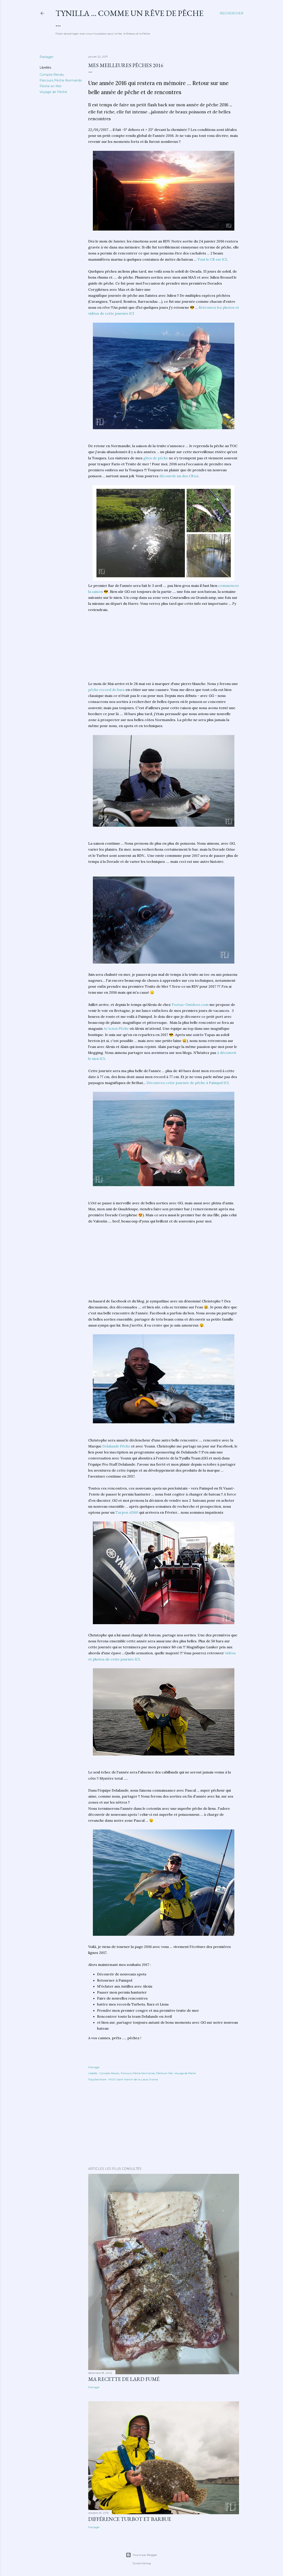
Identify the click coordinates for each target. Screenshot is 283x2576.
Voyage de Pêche (53, 92)
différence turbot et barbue (129, 2519)
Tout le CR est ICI (212, 259)
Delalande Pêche (116, 1446)
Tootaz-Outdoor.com (190, 1004)
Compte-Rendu (52, 75)
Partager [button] (46, 57)
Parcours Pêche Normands (61, 80)
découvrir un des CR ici (178, 476)
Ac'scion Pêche (116, 1028)
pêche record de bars (106, 689)
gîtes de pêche (155, 458)
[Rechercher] (231, 13)
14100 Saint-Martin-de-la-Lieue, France (133, 2079)
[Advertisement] (163, 650)
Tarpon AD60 (126, 1512)
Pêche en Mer (51, 86)
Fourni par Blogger (141, 2555)
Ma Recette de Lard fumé (124, 2379)
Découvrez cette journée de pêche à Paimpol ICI (188, 1082)
